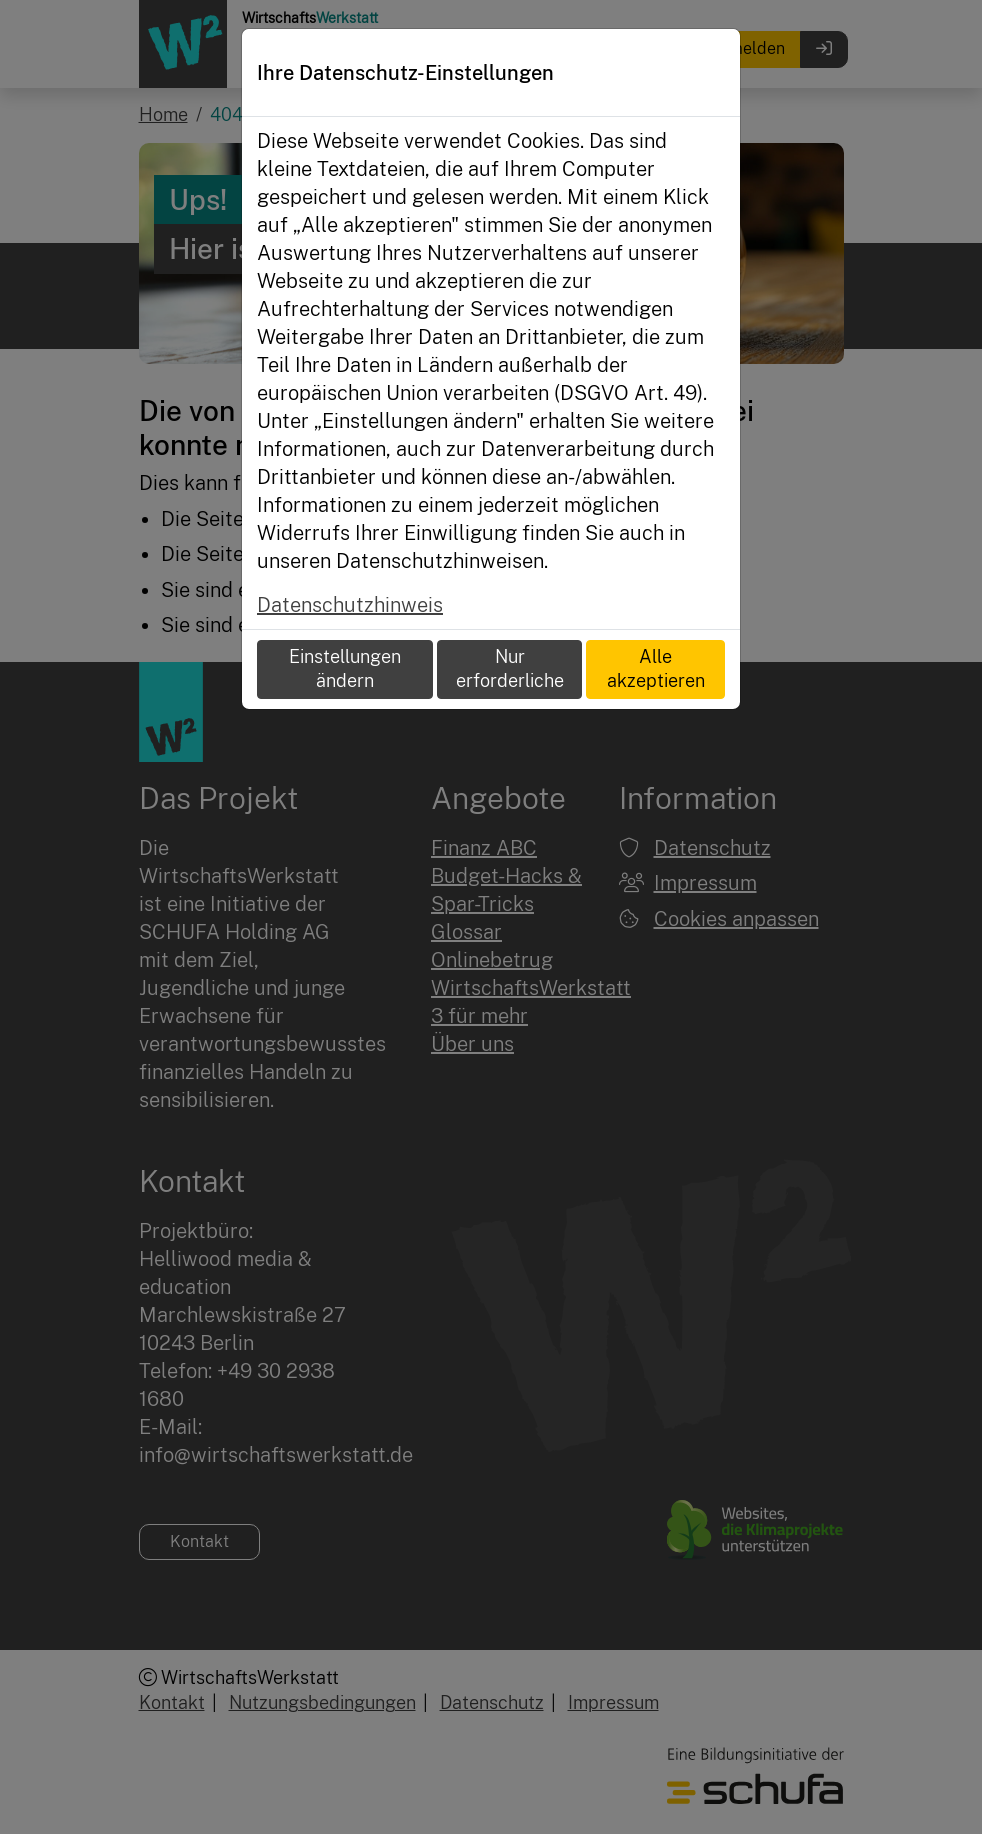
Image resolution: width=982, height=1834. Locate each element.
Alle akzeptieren (656, 669)
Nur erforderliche (510, 669)
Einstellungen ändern (345, 669)
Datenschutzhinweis (350, 605)
